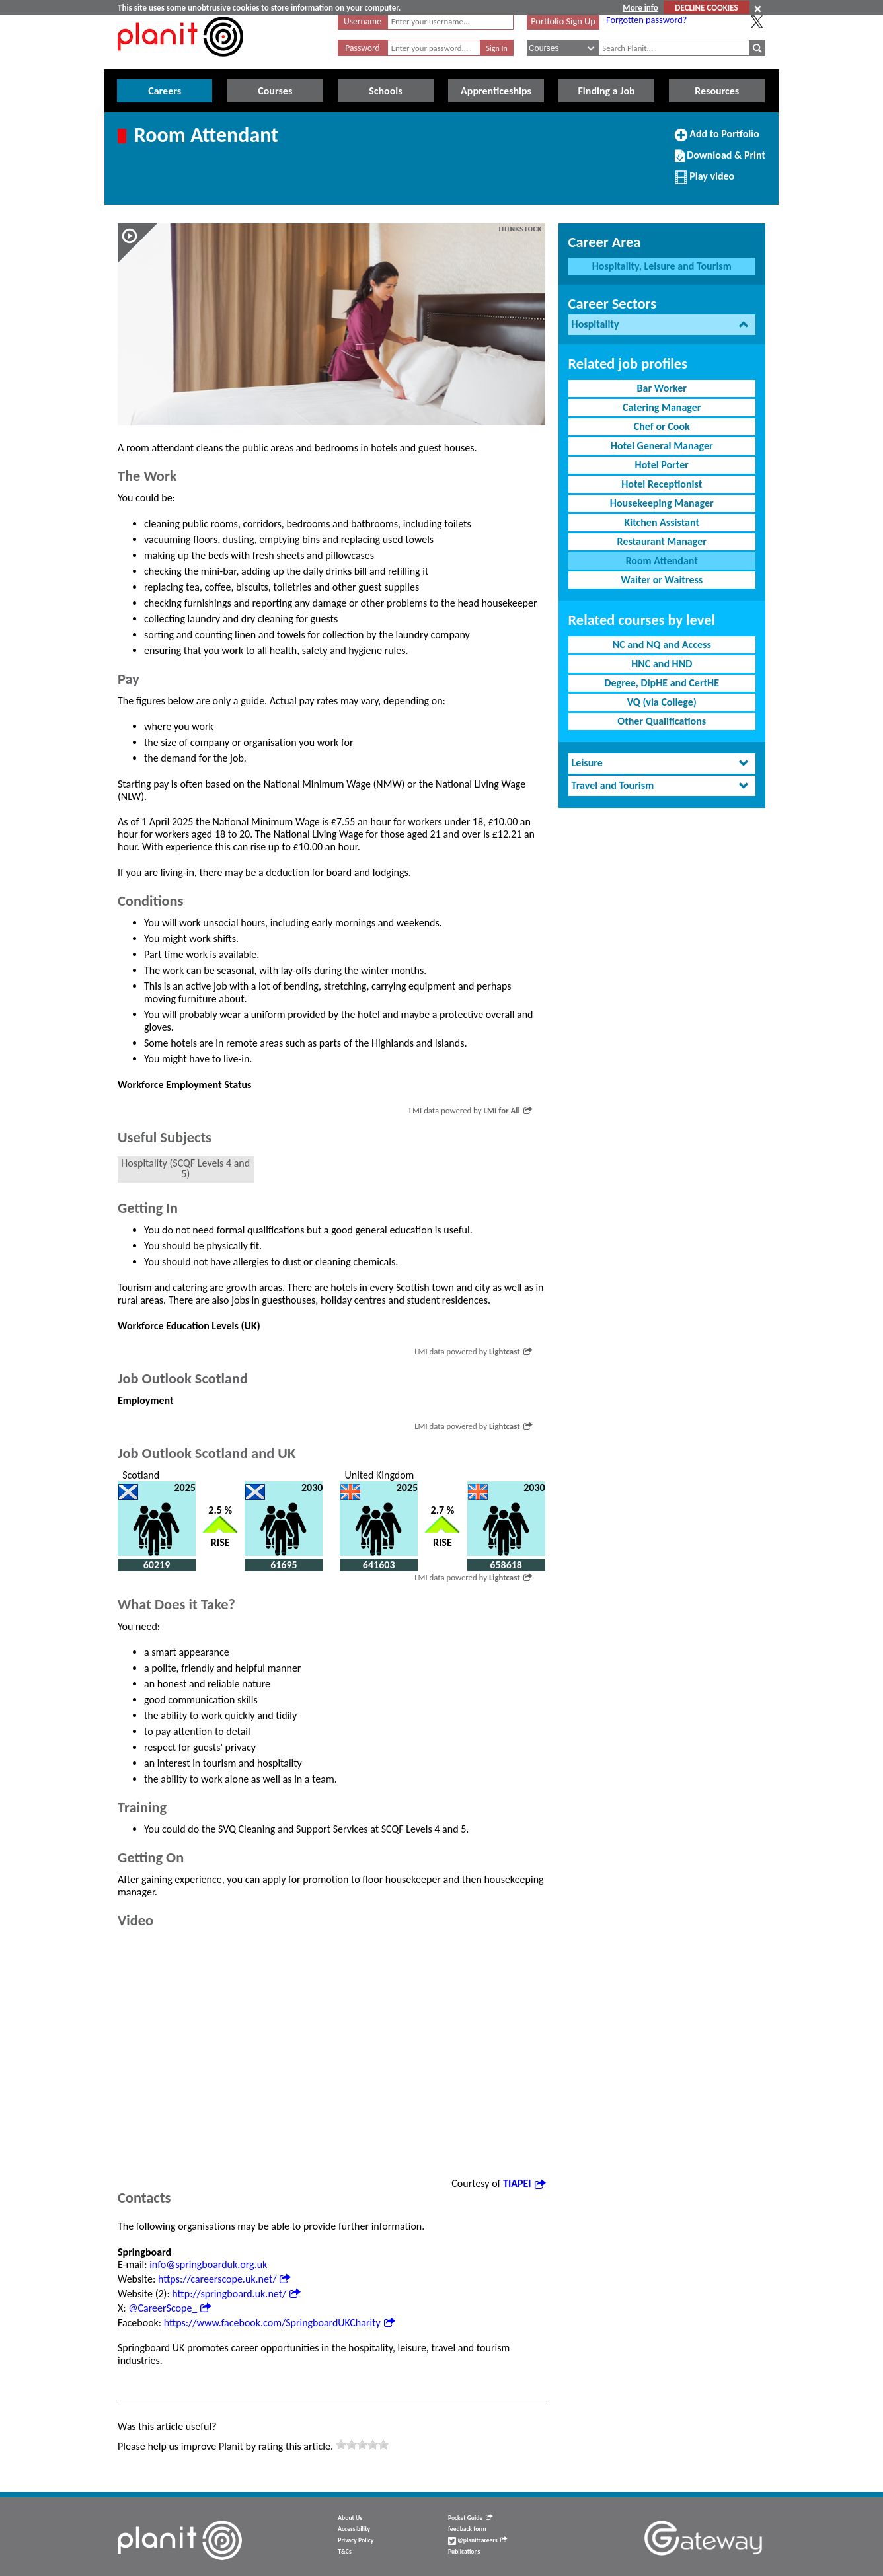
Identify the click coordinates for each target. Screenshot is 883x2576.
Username (362, 21)
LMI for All (507, 1110)
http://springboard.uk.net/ (236, 2293)
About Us (350, 2518)
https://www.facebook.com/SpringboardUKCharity (279, 2322)
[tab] (661, 324)
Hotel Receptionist (661, 484)
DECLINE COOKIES (706, 8)
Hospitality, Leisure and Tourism (662, 266)
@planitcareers (478, 2540)
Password (362, 48)
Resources (717, 91)
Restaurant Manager (662, 541)
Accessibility (354, 2529)
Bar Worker (662, 388)
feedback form (467, 2529)
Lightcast (510, 1351)
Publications (464, 2552)
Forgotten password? (646, 20)
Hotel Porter (662, 465)
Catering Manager (662, 407)
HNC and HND (661, 663)
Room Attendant (662, 560)
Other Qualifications (661, 721)
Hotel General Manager (662, 445)
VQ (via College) (662, 702)
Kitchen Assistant (662, 522)
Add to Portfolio (717, 139)
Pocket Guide (470, 2518)
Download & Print (720, 160)
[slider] (362, 2444)
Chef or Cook (662, 426)
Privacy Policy (355, 2540)
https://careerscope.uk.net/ (224, 2279)
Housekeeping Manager (662, 503)
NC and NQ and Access (662, 644)
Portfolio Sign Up (563, 21)
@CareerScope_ (169, 2308)
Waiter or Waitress (662, 579)
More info (640, 8)
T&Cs (344, 2552)
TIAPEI (524, 2183)
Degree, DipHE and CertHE (661, 683)
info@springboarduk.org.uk (208, 2264)
